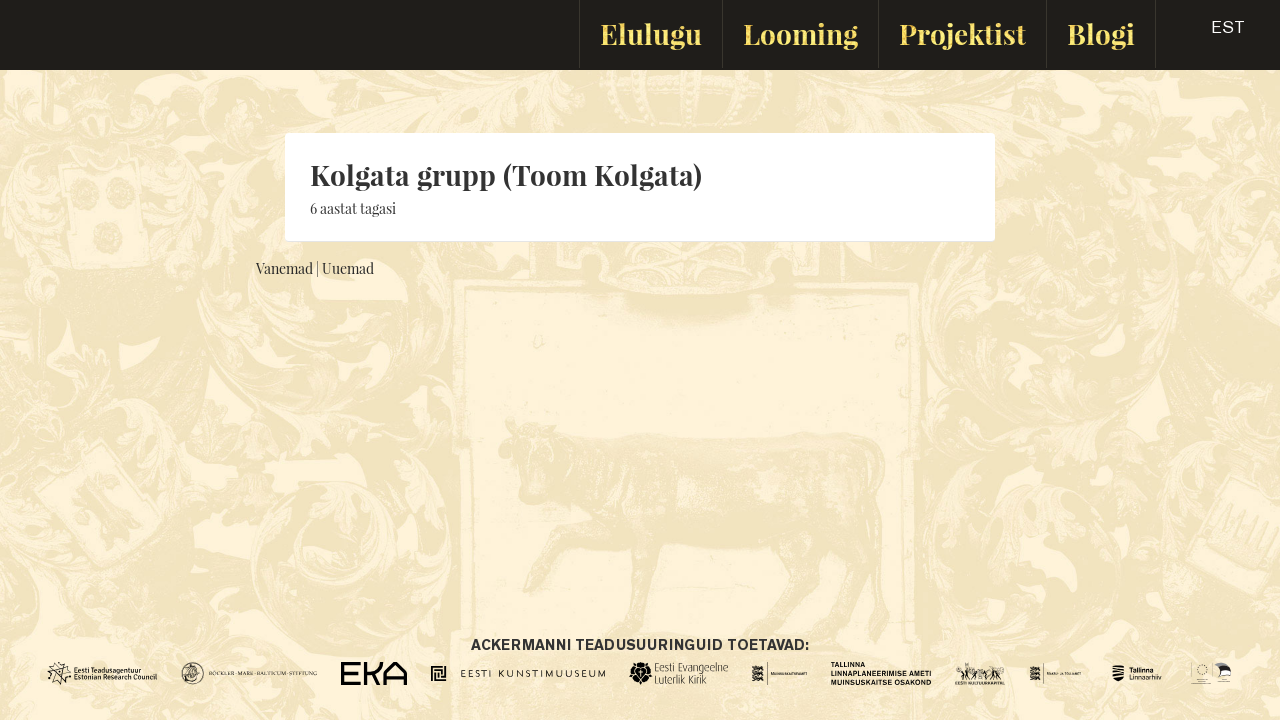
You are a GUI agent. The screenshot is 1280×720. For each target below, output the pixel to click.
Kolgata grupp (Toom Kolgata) (506, 174)
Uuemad (348, 268)
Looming (800, 33)
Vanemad (284, 268)
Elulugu (651, 33)
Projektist (962, 33)
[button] (1210, 34)
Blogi (1101, 33)
